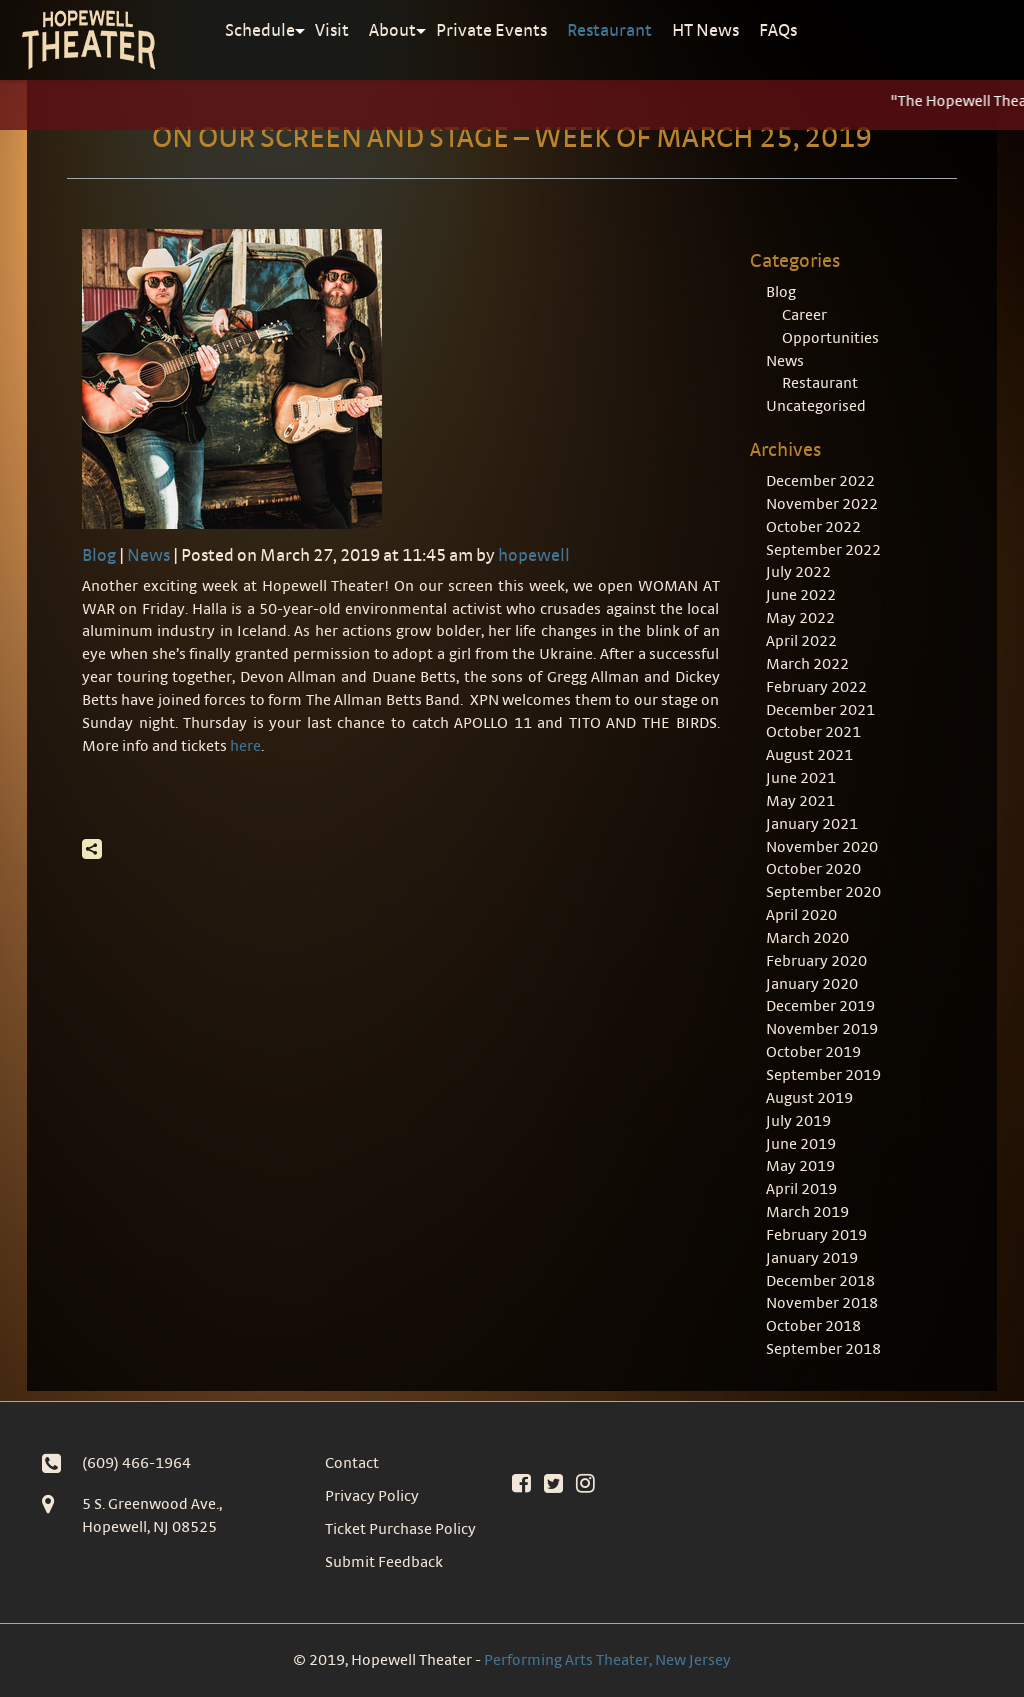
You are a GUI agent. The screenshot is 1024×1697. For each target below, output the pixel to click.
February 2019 (816, 1234)
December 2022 (820, 480)
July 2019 (798, 1120)
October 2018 (813, 1325)
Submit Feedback (384, 1561)
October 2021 (813, 731)
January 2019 (812, 1257)
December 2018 (820, 1280)
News (148, 554)
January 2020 (812, 983)
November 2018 (822, 1302)
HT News (705, 29)
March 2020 (807, 937)
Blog (99, 554)
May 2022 (800, 617)
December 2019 (820, 1005)
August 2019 (809, 1097)
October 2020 (813, 868)
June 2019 (801, 1143)
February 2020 (816, 960)
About (392, 29)
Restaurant (609, 29)
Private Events (491, 29)
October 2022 (813, 526)
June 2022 (801, 594)
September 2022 (823, 549)
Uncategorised (816, 405)
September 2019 (823, 1074)
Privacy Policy (372, 1495)
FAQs (778, 29)
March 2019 (807, 1211)
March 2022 (807, 663)
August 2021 (809, 754)
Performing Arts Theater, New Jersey (607, 1659)
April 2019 (801, 1188)
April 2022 (801, 640)
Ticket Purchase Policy (400, 1528)
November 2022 (822, 503)
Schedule (260, 29)
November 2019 (822, 1028)
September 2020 (823, 891)
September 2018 (823, 1348)
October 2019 (813, 1051)
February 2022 (816, 686)
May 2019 (800, 1165)
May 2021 (800, 800)
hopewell (534, 554)
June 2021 (801, 777)
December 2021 (820, 709)
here (245, 745)
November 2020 (822, 846)
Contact (352, 1462)
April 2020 (801, 914)
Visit (332, 29)
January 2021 (812, 823)
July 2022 (798, 571)
